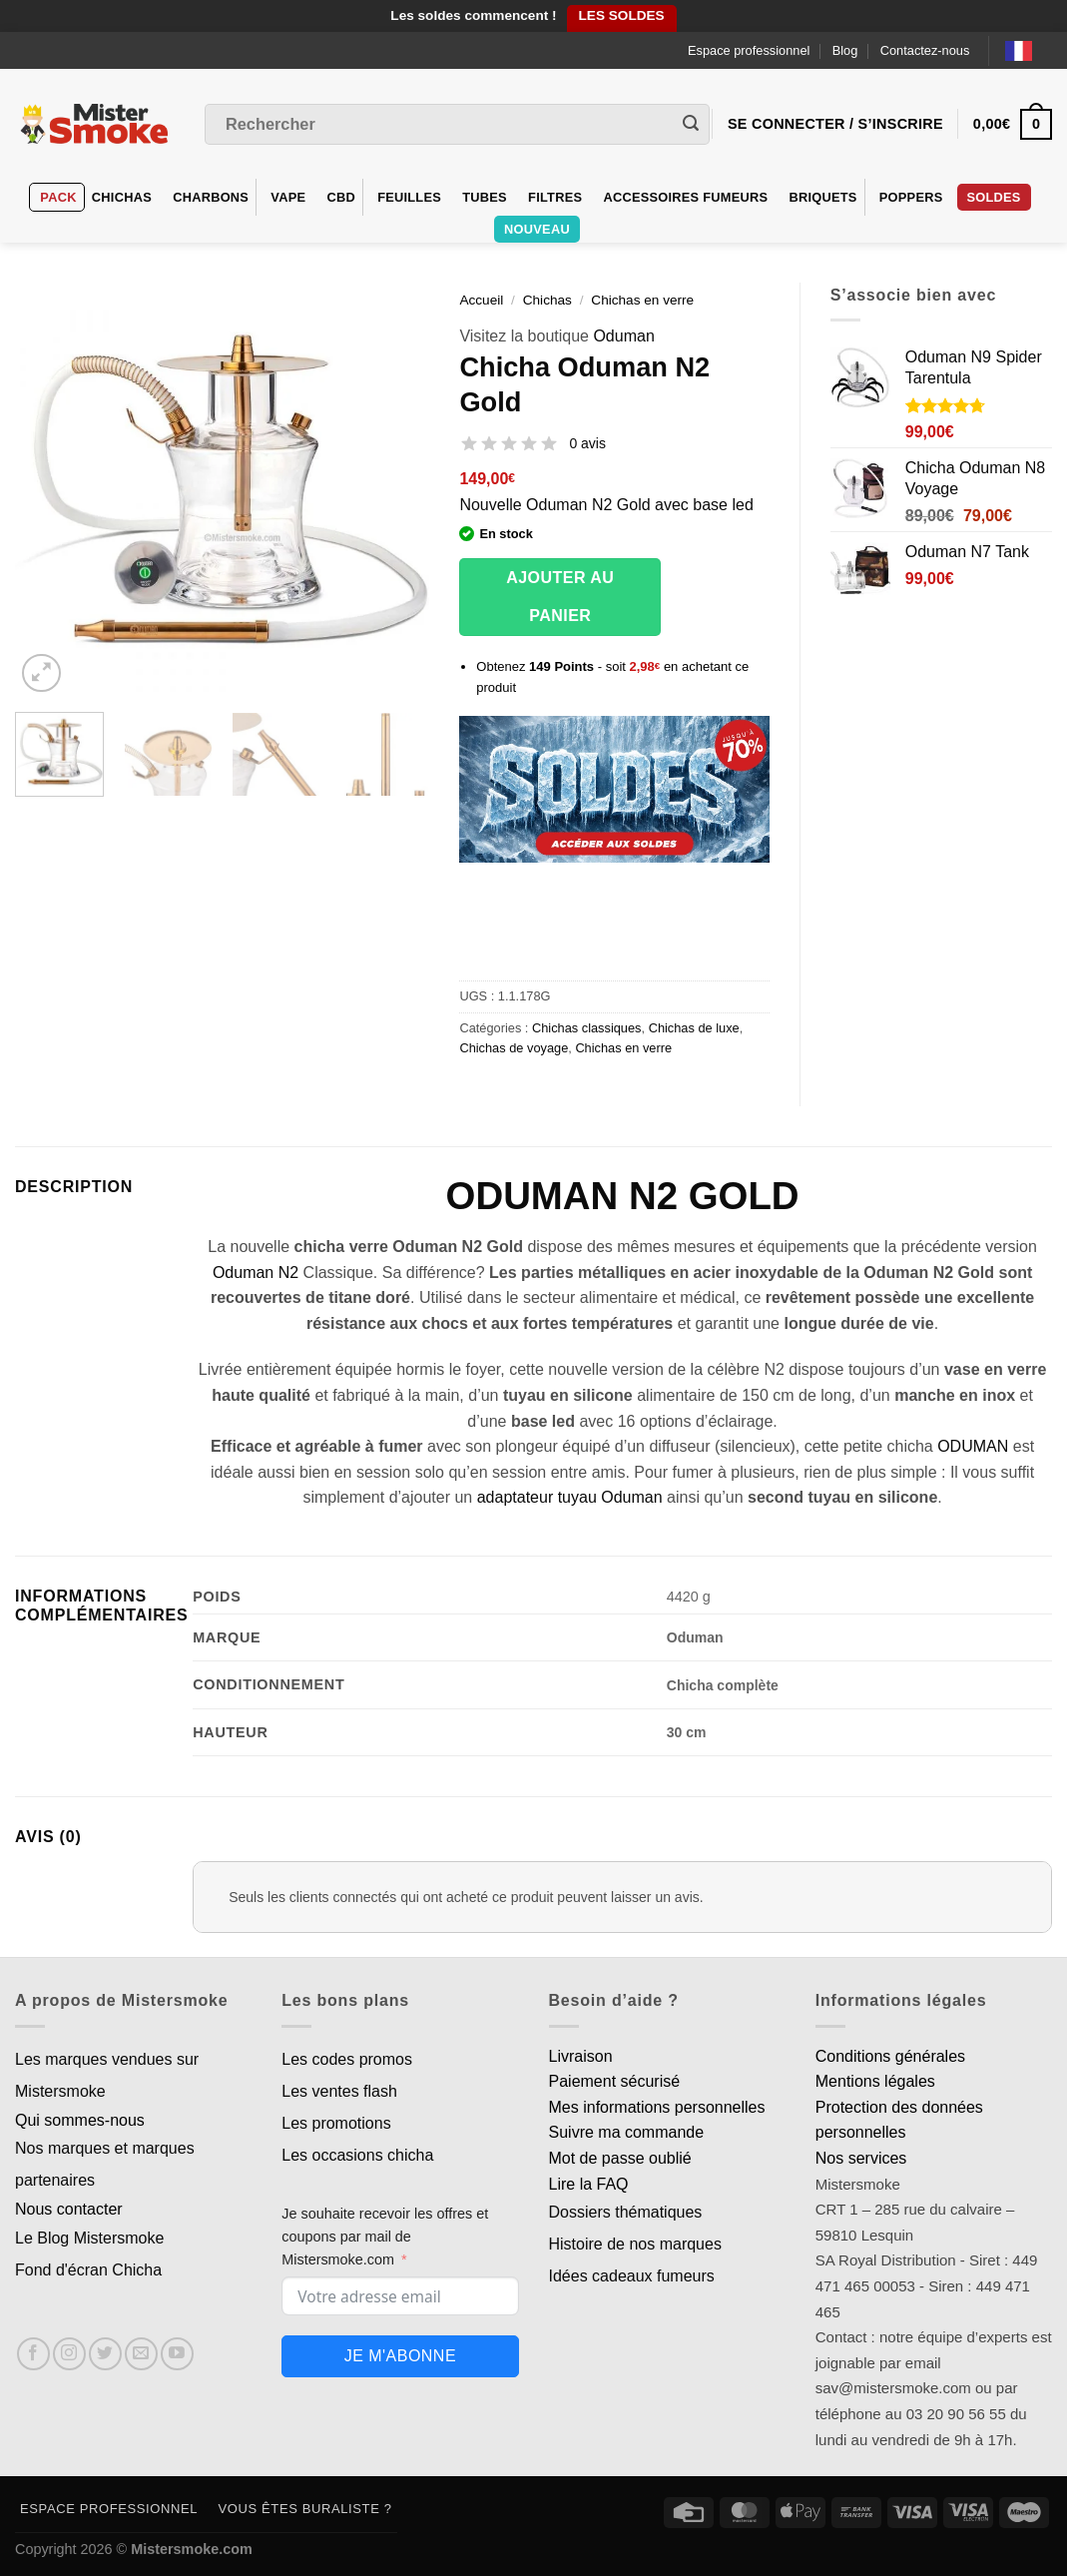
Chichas (122, 197)
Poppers (911, 197)
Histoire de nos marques (635, 2244)
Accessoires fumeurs (685, 197)
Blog (845, 50)
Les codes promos (346, 2059)
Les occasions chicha (357, 2155)
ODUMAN (972, 1446)
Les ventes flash (339, 2091)
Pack (58, 197)
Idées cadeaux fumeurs (632, 2275)
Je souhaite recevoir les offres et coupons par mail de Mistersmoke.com (384, 2236)
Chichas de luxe (694, 1027)
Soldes (994, 197)
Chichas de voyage (513, 1047)
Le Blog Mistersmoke (89, 2238)
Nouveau (537, 229)
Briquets (822, 197)
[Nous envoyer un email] (141, 2353)
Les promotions (335, 2123)
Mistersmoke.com (192, 2549)
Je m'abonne (400, 2355)
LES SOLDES (622, 15)
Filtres (555, 197)
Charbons (211, 197)
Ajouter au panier (560, 596)
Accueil (481, 300)
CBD (340, 197)
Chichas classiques (587, 1027)
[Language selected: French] (1028, 50)
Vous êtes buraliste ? (305, 2508)
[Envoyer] (691, 125)
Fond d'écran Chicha (88, 2269)
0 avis (587, 443)
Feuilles (409, 197)
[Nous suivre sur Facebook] (33, 2353)
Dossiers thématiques (626, 2212)
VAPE (287, 197)
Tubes (484, 197)
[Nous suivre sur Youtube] (177, 2353)
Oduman (623, 335)
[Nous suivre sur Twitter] (105, 2353)
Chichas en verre (642, 300)
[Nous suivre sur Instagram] (69, 2353)
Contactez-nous (925, 50)
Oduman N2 (255, 1272)
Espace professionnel (748, 50)
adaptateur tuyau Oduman (570, 1497)
